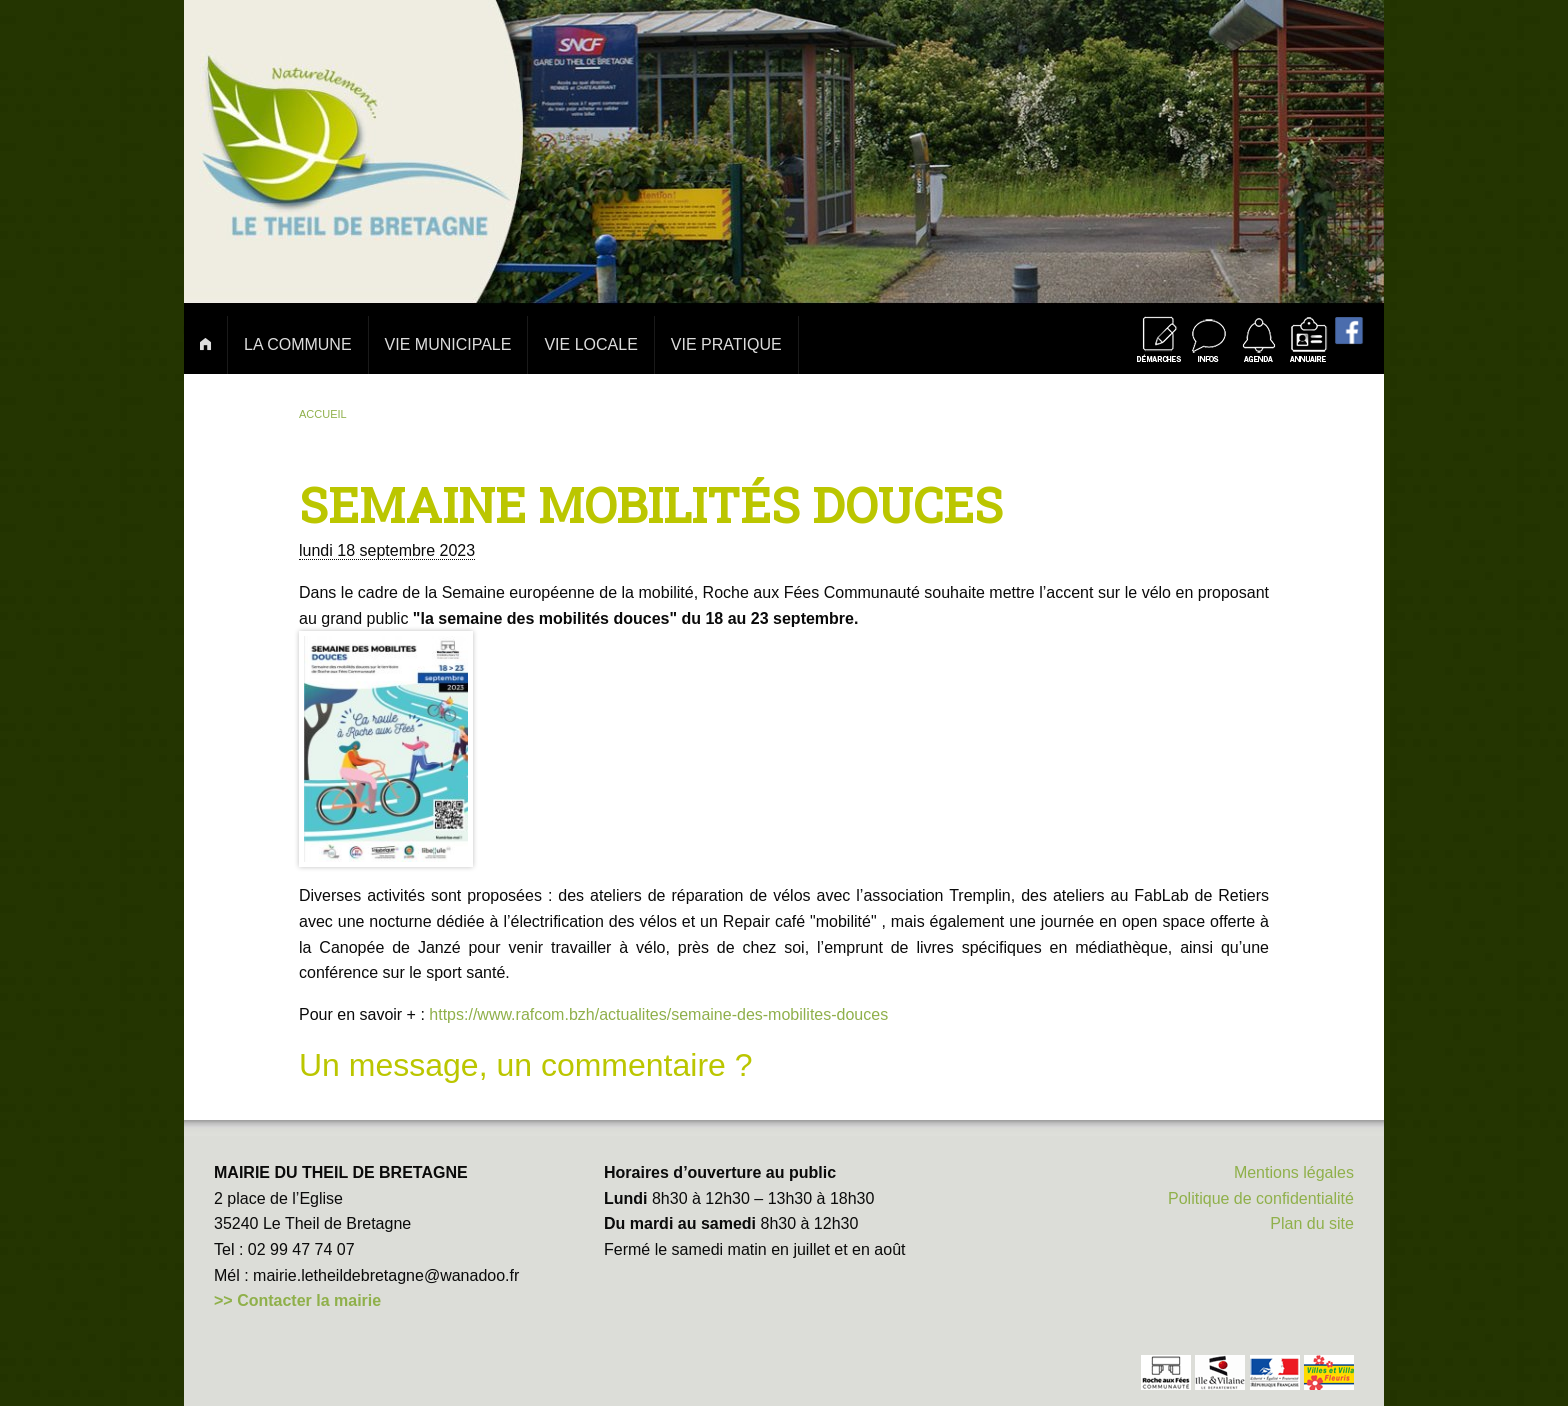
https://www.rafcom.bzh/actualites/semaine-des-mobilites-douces (658, 1014)
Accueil (323, 414)
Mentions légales (1294, 1172)
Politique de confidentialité (1261, 1198)
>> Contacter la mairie (297, 1300)
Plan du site (1312, 1223)
